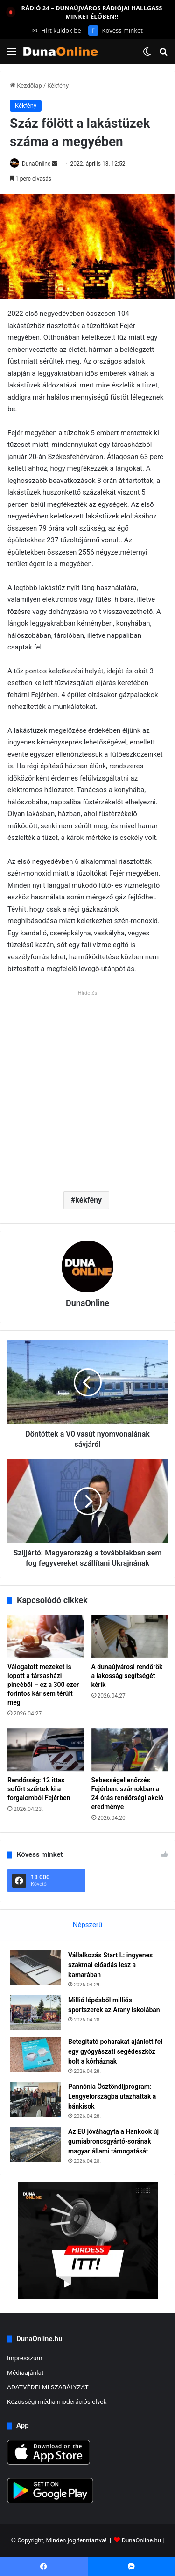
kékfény (88, 1200)
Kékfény (58, 85)
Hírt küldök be (56, 30)
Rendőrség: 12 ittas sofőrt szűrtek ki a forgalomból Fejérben (38, 1789)
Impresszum (24, 2358)
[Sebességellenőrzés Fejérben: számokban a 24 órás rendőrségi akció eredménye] (129, 1749)
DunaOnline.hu (141, 2540)
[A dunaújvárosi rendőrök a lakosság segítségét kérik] (129, 1636)
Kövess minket (115, 30)
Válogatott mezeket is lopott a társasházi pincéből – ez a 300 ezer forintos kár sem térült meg (43, 1684)
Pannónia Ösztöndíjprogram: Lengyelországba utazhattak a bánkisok (112, 2096)
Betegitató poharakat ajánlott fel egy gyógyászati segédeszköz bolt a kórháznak (115, 2051)
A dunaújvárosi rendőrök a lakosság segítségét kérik (127, 1675)
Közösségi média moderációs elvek (57, 2401)
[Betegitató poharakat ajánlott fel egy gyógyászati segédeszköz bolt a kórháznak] (35, 2054)
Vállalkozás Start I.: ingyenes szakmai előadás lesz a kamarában (110, 1964)
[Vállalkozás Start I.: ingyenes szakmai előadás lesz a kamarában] (35, 1967)
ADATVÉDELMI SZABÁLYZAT (48, 2387)
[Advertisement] (87, 1087)
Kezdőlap (26, 85)
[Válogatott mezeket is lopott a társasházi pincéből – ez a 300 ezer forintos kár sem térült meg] (45, 1636)
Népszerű (87, 1924)
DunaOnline (36, 164)
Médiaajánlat (25, 2372)
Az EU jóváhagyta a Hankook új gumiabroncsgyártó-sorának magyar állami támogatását (113, 2141)
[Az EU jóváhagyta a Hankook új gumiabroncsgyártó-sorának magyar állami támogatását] (35, 2144)
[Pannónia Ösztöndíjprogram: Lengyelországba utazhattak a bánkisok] (35, 2099)
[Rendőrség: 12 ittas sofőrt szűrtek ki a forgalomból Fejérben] (45, 1749)
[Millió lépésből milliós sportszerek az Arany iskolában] (35, 2012)
